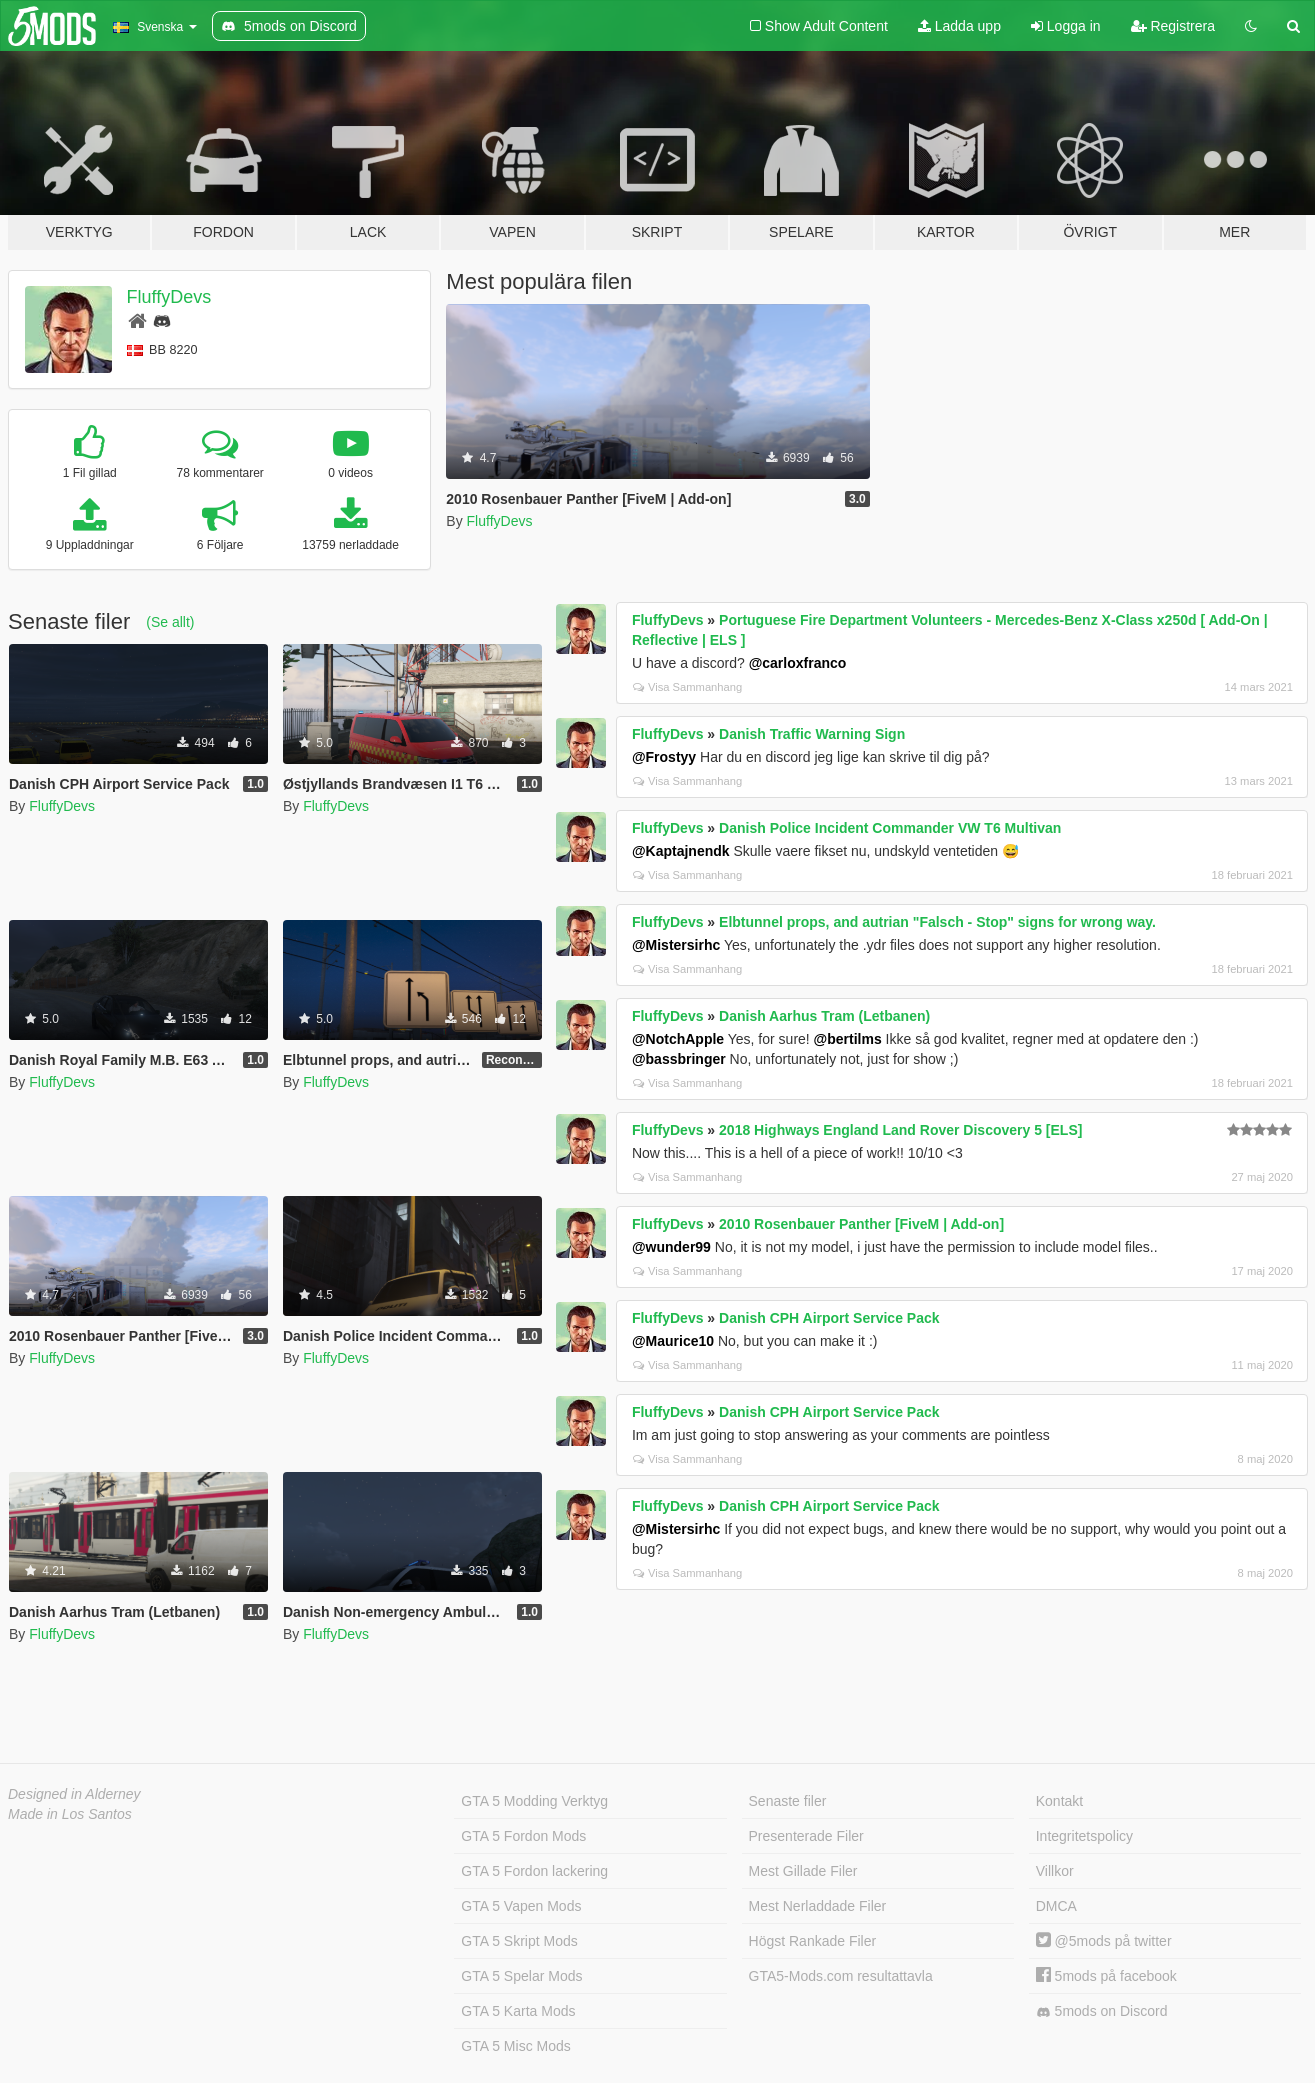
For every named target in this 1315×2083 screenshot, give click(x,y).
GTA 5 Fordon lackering (534, 1871)
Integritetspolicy (1084, 1836)
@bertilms (848, 1039)
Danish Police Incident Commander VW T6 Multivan (890, 828)
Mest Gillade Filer (803, 1871)
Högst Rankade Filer (813, 1941)
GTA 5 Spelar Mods (521, 1976)
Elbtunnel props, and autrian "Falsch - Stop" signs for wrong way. (937, 922)
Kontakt (1059, 1801)
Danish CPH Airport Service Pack (829, 1318)
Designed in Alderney (74, 1794)
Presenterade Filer (806, 1836)
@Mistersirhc (676, 945)
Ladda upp (959, 26)
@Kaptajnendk (681, 851)
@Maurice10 (673, 1341)
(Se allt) (170, 622)
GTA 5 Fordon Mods (523, 1836)
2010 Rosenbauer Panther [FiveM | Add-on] (861, 1224)
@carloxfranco (798, 663)
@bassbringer (679, 1059)
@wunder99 (671, 1247)
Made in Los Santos (70, 1814)
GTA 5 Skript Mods (519, 1941)
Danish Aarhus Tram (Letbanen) (824, 1016)
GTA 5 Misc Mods (515, 2046)
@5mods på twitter (1104, 1941)
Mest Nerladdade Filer (818, 1906)
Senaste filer (788, 1801)
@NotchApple (678, 1039)
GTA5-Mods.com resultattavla (841, 1976)
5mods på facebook (1106, 1976)
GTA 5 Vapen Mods (521, 1906)
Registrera (1173, 26)
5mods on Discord (1102, 2011)
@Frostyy (664, 757)
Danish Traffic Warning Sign (812, 734)
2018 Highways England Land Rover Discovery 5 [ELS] (900, 1130)
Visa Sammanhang (687, 687)
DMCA (1056, 1906)
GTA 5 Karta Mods (518, 2011)
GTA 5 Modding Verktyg (534, 1801)
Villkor (1055, 1871)
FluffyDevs (169, 297)
